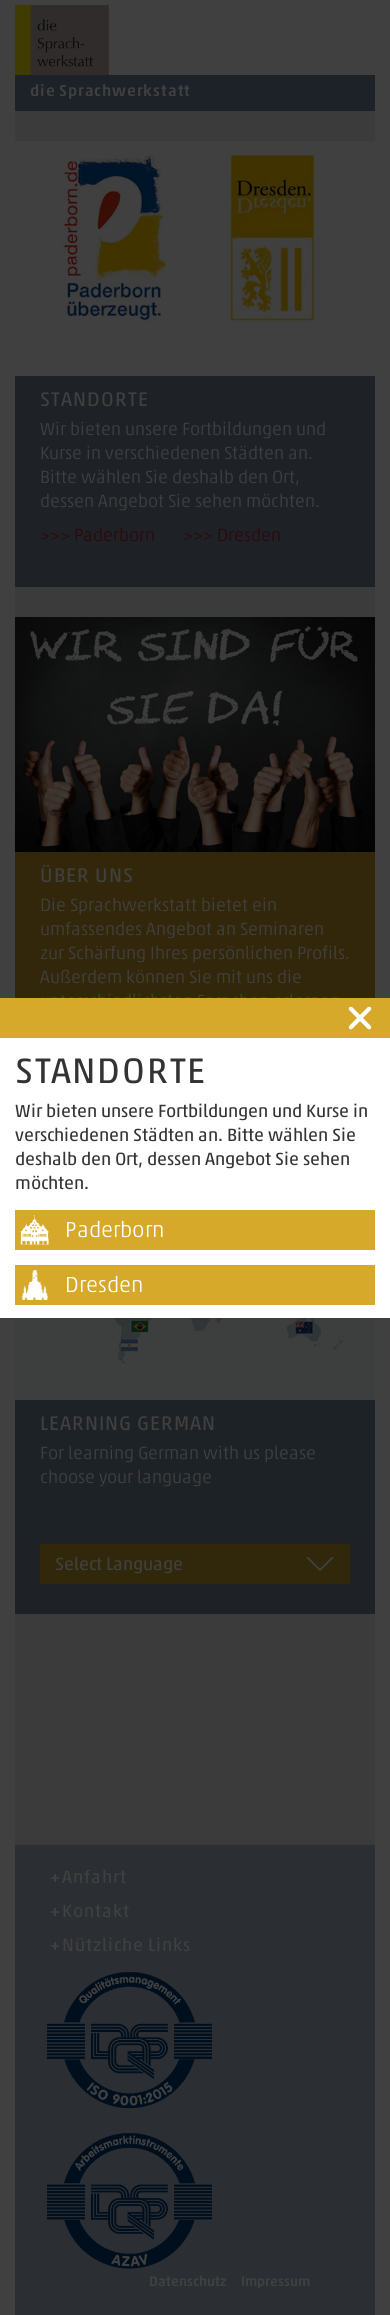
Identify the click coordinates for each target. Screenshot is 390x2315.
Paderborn (114, 1229)
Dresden (104, 1284)
